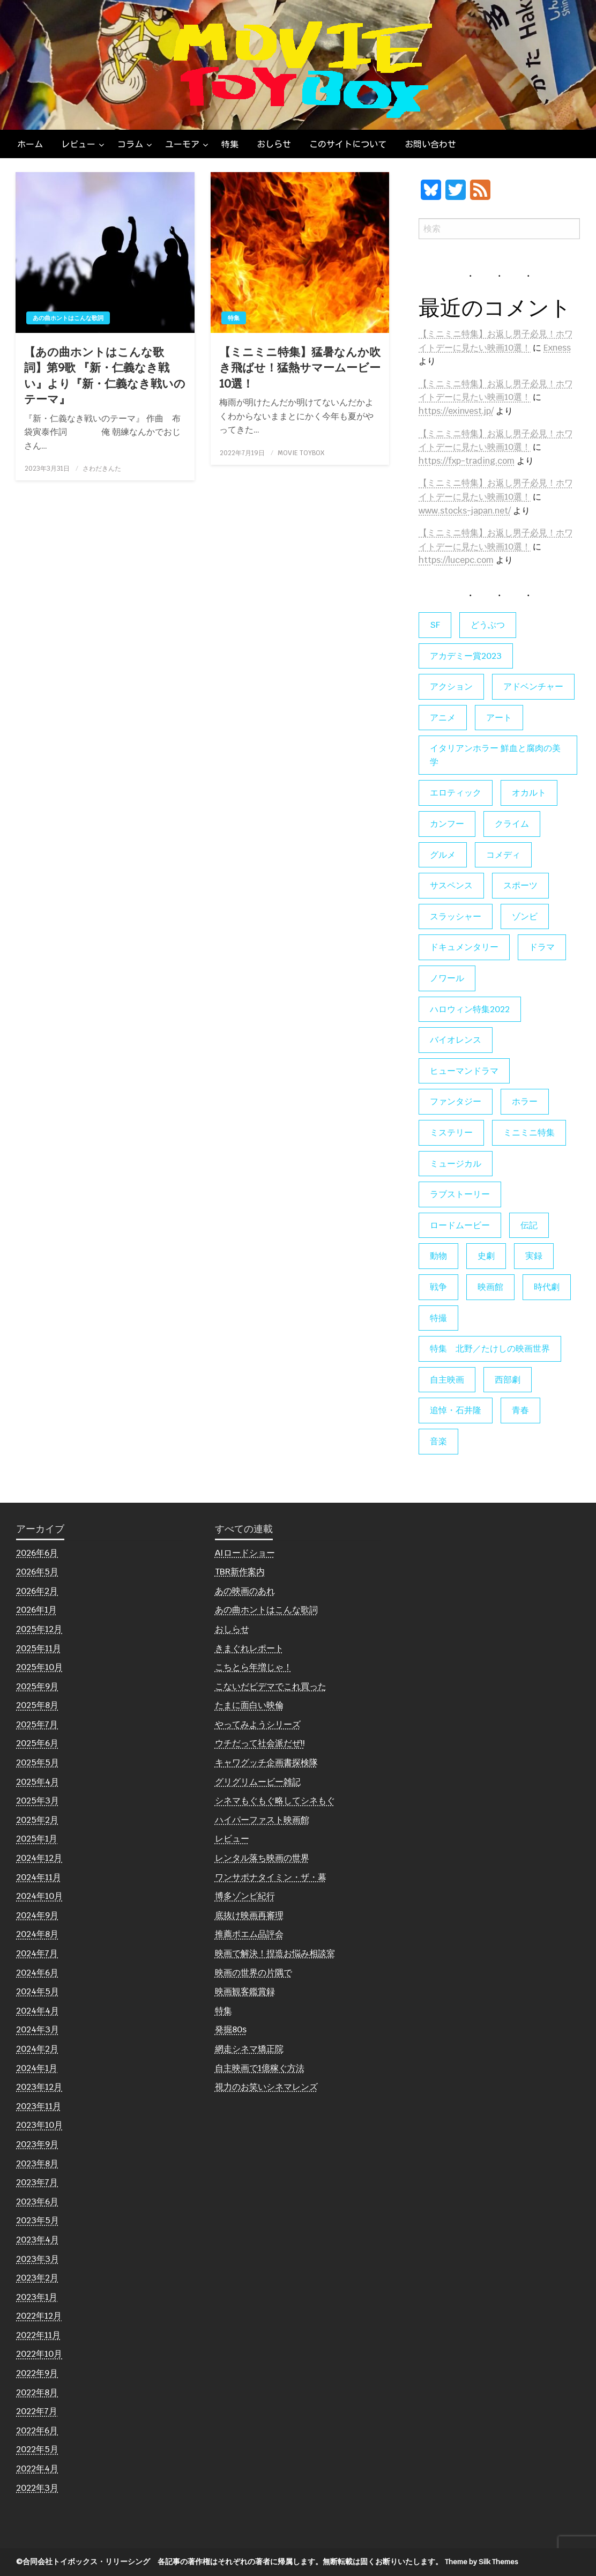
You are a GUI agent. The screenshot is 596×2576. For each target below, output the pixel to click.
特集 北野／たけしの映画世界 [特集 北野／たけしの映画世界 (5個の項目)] (490, 1348)
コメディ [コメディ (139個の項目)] (503, 854)
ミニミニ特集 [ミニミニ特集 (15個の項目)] (529, 1132)
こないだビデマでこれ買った (270, 1686)
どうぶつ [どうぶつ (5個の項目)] (488, 624)
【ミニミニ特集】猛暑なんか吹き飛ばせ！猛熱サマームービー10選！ (300, 368)
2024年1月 (36, 2068)
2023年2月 (37, 2277)
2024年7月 (37, 1953)
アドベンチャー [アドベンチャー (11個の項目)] (533, 686)
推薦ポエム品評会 (249, 1934)
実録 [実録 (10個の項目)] (533, 1255)
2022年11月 (38, 2335)
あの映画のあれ (245, 1591)
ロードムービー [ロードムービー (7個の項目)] (460, 1225)
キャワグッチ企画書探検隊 (266, 1762)
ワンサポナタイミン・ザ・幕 (270, 1877)
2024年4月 (37, 2010)
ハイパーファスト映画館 (262, 1819)
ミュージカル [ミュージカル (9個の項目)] (455, 1163)
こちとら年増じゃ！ (253, 1667)
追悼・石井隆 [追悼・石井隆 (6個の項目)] (455, 1410)
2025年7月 (37, 1724)
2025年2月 (37, 1819)
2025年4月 (37, 1781)
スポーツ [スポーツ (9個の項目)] (520, 885)
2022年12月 (39, 2315)
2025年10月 (39, 1667)
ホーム (30, 144)
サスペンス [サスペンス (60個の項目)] (451, 885)
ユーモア (182, 144)
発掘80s (231, 2029)
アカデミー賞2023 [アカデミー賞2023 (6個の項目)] (466, 656)
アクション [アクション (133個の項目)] (451, 686)
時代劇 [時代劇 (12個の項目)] (547, 1287)
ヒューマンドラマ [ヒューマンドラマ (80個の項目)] (464, 1071)
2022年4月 (37, 2468)
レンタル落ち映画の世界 (262, 1858)
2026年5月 (37, 1571)
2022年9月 (37, 2373)
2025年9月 (37, 1686)
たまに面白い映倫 (249, 1705)
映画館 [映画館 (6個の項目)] (490, 1287)
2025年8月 (37, 1705)
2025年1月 (36, 1838)
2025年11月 (38, 1648)
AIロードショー (245, 1552)
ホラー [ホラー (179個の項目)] (525, 1101)
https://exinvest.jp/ (456, 411)
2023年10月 (39, 2124)
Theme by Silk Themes (481, 2561)
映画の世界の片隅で (253, 1972)
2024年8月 (37, 1934)
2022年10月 (39, 2353)
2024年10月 (39, 1896)
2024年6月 (37, 1972)
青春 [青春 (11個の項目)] (520, 1410)
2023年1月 (36, 2297)
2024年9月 (37, 1915)
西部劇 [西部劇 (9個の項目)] (507, 1379)
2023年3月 (37, 2259)
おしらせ (274, 144)
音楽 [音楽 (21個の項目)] (438, 1441)
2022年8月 (37, 2392)
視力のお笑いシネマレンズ (266, 2086)
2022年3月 (37, 2487)
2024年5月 (37, 1991)
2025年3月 (37, 1800)
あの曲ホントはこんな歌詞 (68, 318)
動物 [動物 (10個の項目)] (438, 1255)
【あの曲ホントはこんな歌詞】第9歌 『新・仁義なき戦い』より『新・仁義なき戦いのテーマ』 (104, 375)
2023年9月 (37, 2144)
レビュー (78, 144)
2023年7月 (37, 2182)
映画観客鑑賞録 (245, 1991)
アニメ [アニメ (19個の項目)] (443, 717)
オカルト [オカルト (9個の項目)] (529, 792)
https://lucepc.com (456, 560)
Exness (557, 347)
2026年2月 (37, 1591)
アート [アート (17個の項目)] (499, 717)
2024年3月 (37, 2029)
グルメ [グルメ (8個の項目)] (443, 854)
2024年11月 (38, 1877)
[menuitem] (30, 144)
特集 (230, 144)
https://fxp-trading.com (467, 460)
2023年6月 (37, 2201)
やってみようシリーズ (258, 1724)
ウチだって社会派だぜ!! (260, 1743)
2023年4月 (37, 2239)
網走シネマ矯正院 (249, 2048)
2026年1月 (36, 1609)
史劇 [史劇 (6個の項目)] (486, 1255)
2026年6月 (37, 1552)
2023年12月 (39, 2086)
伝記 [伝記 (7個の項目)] (529, 1225)
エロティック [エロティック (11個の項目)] (455, 792)
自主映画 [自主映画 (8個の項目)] (447, 1379)
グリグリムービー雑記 (258, 1781)
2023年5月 (37, 2220)
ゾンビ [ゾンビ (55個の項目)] (525, 916)
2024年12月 (39, 1858)
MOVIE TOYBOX (301, 453)
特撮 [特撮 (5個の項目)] (438, 1318)
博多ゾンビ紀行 (245, 1896)
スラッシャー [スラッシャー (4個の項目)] (455, 916)
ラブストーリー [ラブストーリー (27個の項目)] (460, 1194)
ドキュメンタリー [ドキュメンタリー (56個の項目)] (464, 947)
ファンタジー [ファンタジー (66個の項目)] (455, 1101)
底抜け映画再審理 (249, 1915)
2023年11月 (38, 2106)
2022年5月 (37, 2449)
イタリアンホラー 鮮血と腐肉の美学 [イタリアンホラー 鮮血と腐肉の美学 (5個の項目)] (495, 755)
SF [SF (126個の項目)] (435, 624)
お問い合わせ (430, 144)
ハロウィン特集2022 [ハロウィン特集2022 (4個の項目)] (470, 1009)
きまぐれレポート (249, 1648)
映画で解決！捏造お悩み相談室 (275, 1953)
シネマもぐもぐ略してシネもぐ (275, 1800)
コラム (130, 144)
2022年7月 (36, 2411)
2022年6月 (37, 2430)
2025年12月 (39, 1629)
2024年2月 (37, 2048)
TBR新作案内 (240, 1571)
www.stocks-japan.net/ (465, 510)
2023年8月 (37, 2163)
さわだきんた (102, 468)
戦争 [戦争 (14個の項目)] (438, 1287)
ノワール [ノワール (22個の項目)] (447, 978)
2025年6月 (37, 1743)
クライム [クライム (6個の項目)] (512, 823)
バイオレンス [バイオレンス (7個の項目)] (455, 1039)
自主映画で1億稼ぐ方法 (259, 2068)
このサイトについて (347, 144)
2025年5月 (37, 1762)
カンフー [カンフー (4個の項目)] (447, 823)
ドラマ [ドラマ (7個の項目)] (542, 947)
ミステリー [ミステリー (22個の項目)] (451, 1132)
